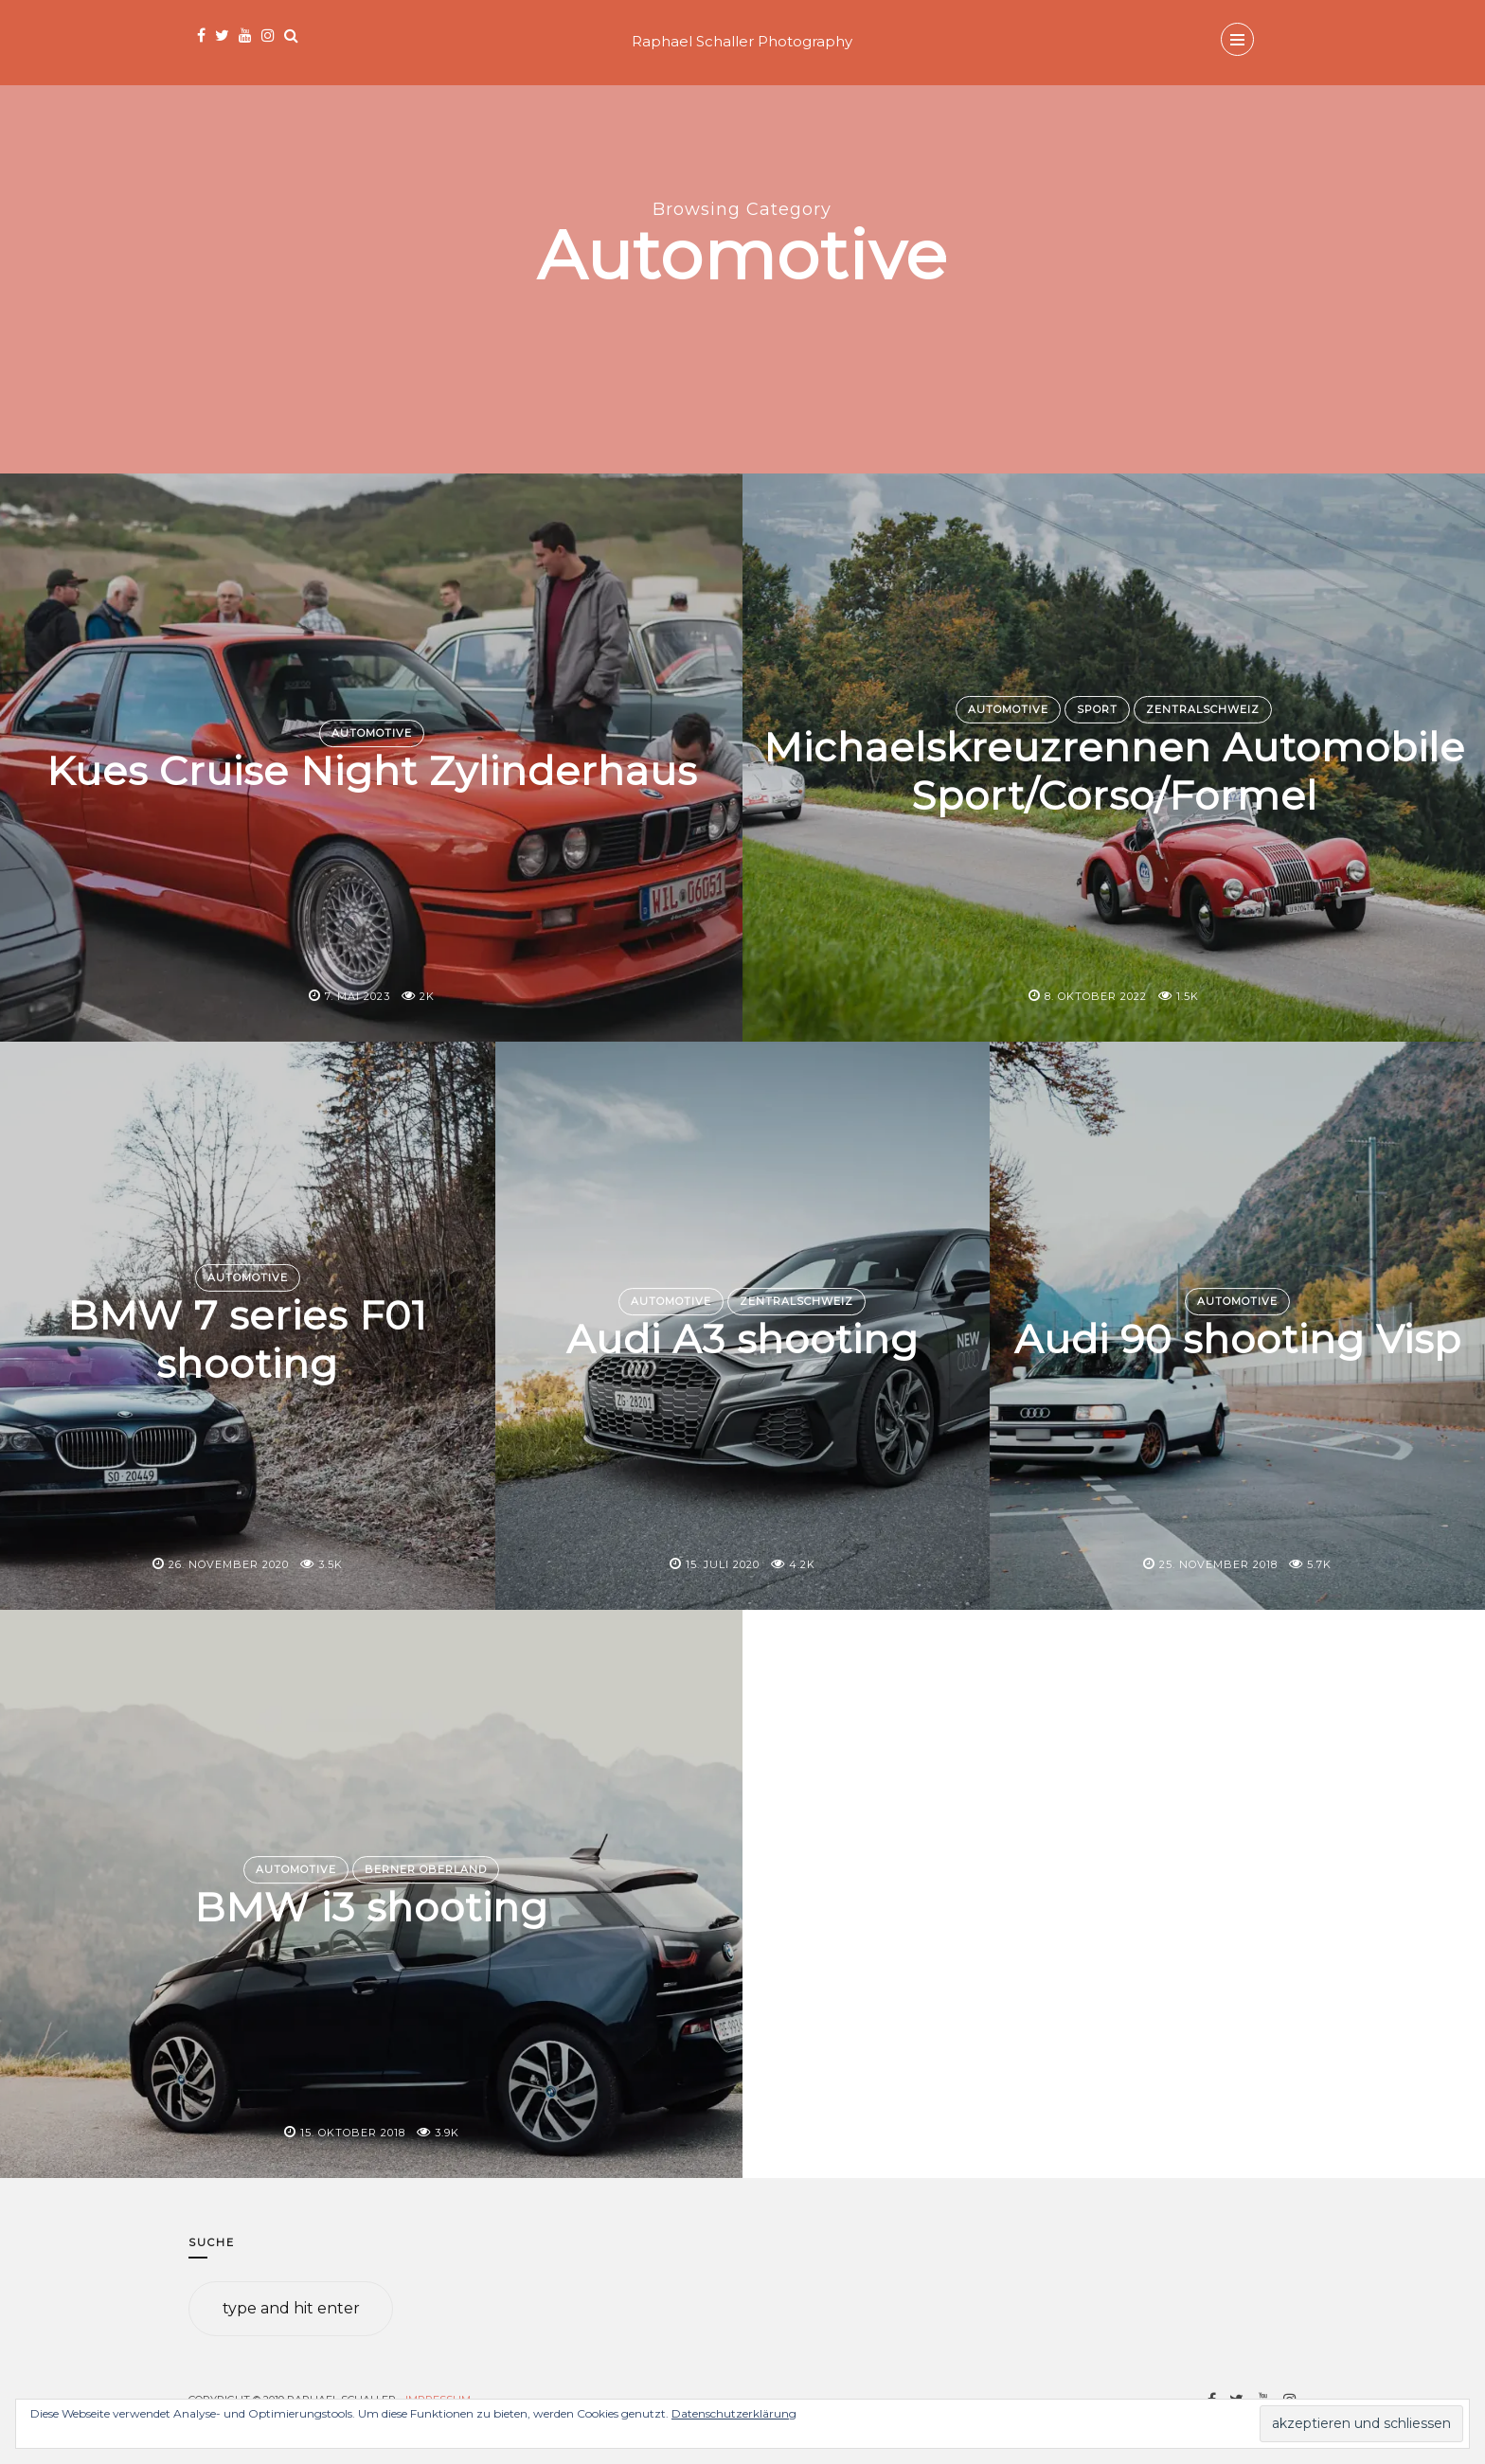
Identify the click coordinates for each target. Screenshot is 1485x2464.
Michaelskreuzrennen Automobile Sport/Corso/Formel (1114, 771)
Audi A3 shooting (742, 1340)
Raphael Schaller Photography (742, 41)
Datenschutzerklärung (733, 2413)
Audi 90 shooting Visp (1237, 1340)
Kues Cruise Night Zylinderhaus (371, 771)
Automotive (371, 733)
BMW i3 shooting (371, 1908)
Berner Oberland (426, 1869)
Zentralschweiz (1203, 709)
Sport (1097, 709)
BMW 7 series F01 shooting (247, 1339)
